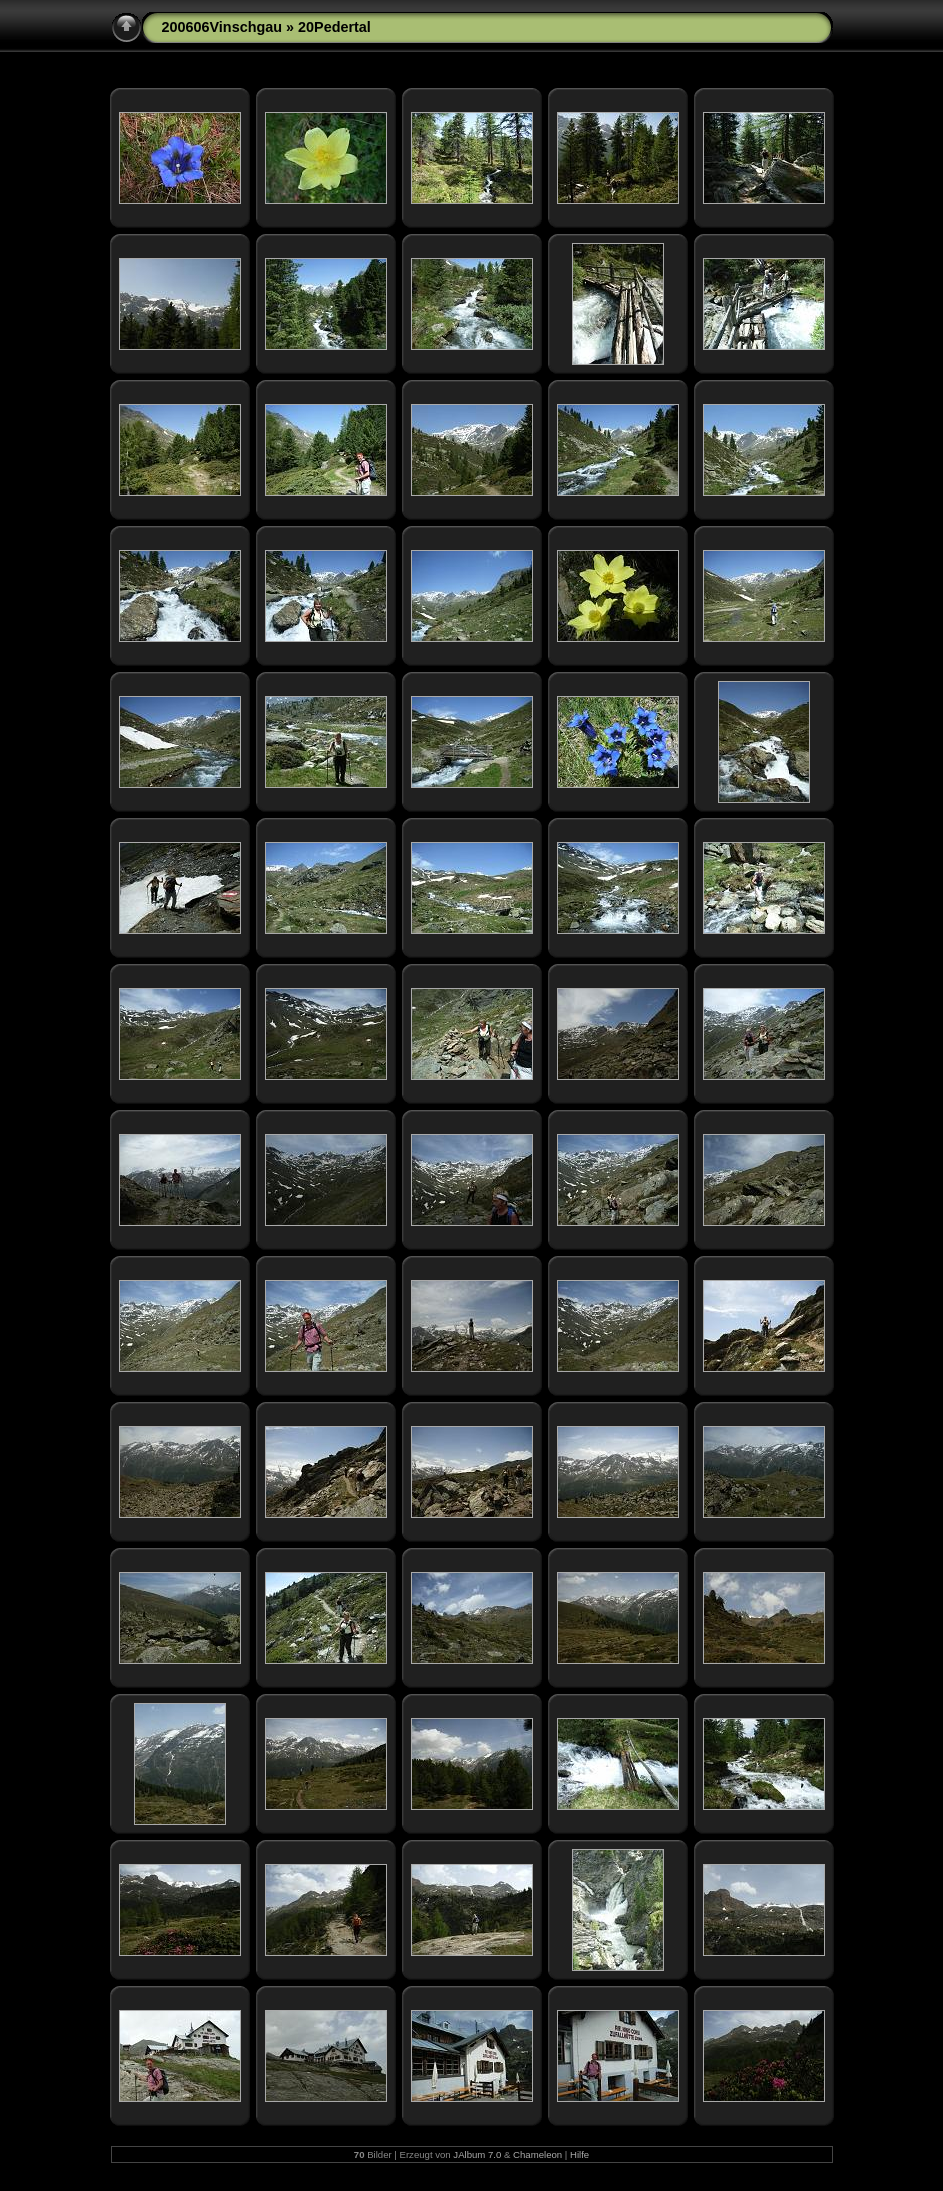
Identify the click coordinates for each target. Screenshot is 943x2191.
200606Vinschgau (222, 27)
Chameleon (537, 2154)
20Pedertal (334, 27)
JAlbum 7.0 (477, 2154)
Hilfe (579, 2154)
